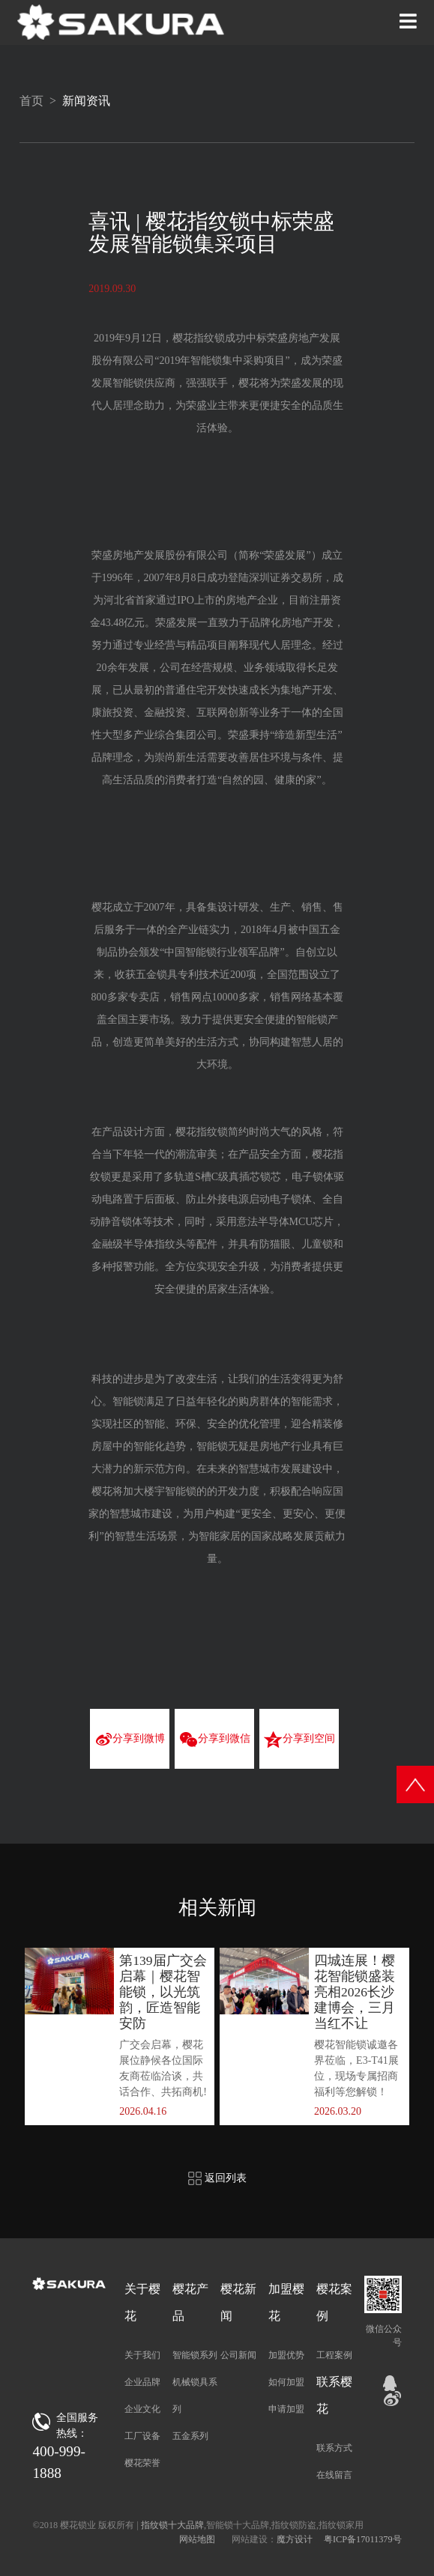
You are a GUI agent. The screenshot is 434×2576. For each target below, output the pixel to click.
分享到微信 (214, 1739)
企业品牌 (142, 2382)
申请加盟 (286, 2409)
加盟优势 (286, 2355)
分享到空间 (299, 1739)
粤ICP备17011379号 (363, 2539)
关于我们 (142, 2355)
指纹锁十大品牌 (172, 2525)
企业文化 (142, 2409)
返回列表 (217, 2178)
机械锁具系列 (194, 2395)
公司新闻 (238, 2355)
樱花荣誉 (142, 2463)
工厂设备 (142, 2436)
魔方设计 (295, 2539)
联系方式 (334, 2448)
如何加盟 (286, 2382)
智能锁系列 (194, 2355)
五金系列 (190, 2436)
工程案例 (334, 2355)
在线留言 (334, 2475)
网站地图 (197, 2539)
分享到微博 (130, 1739)
